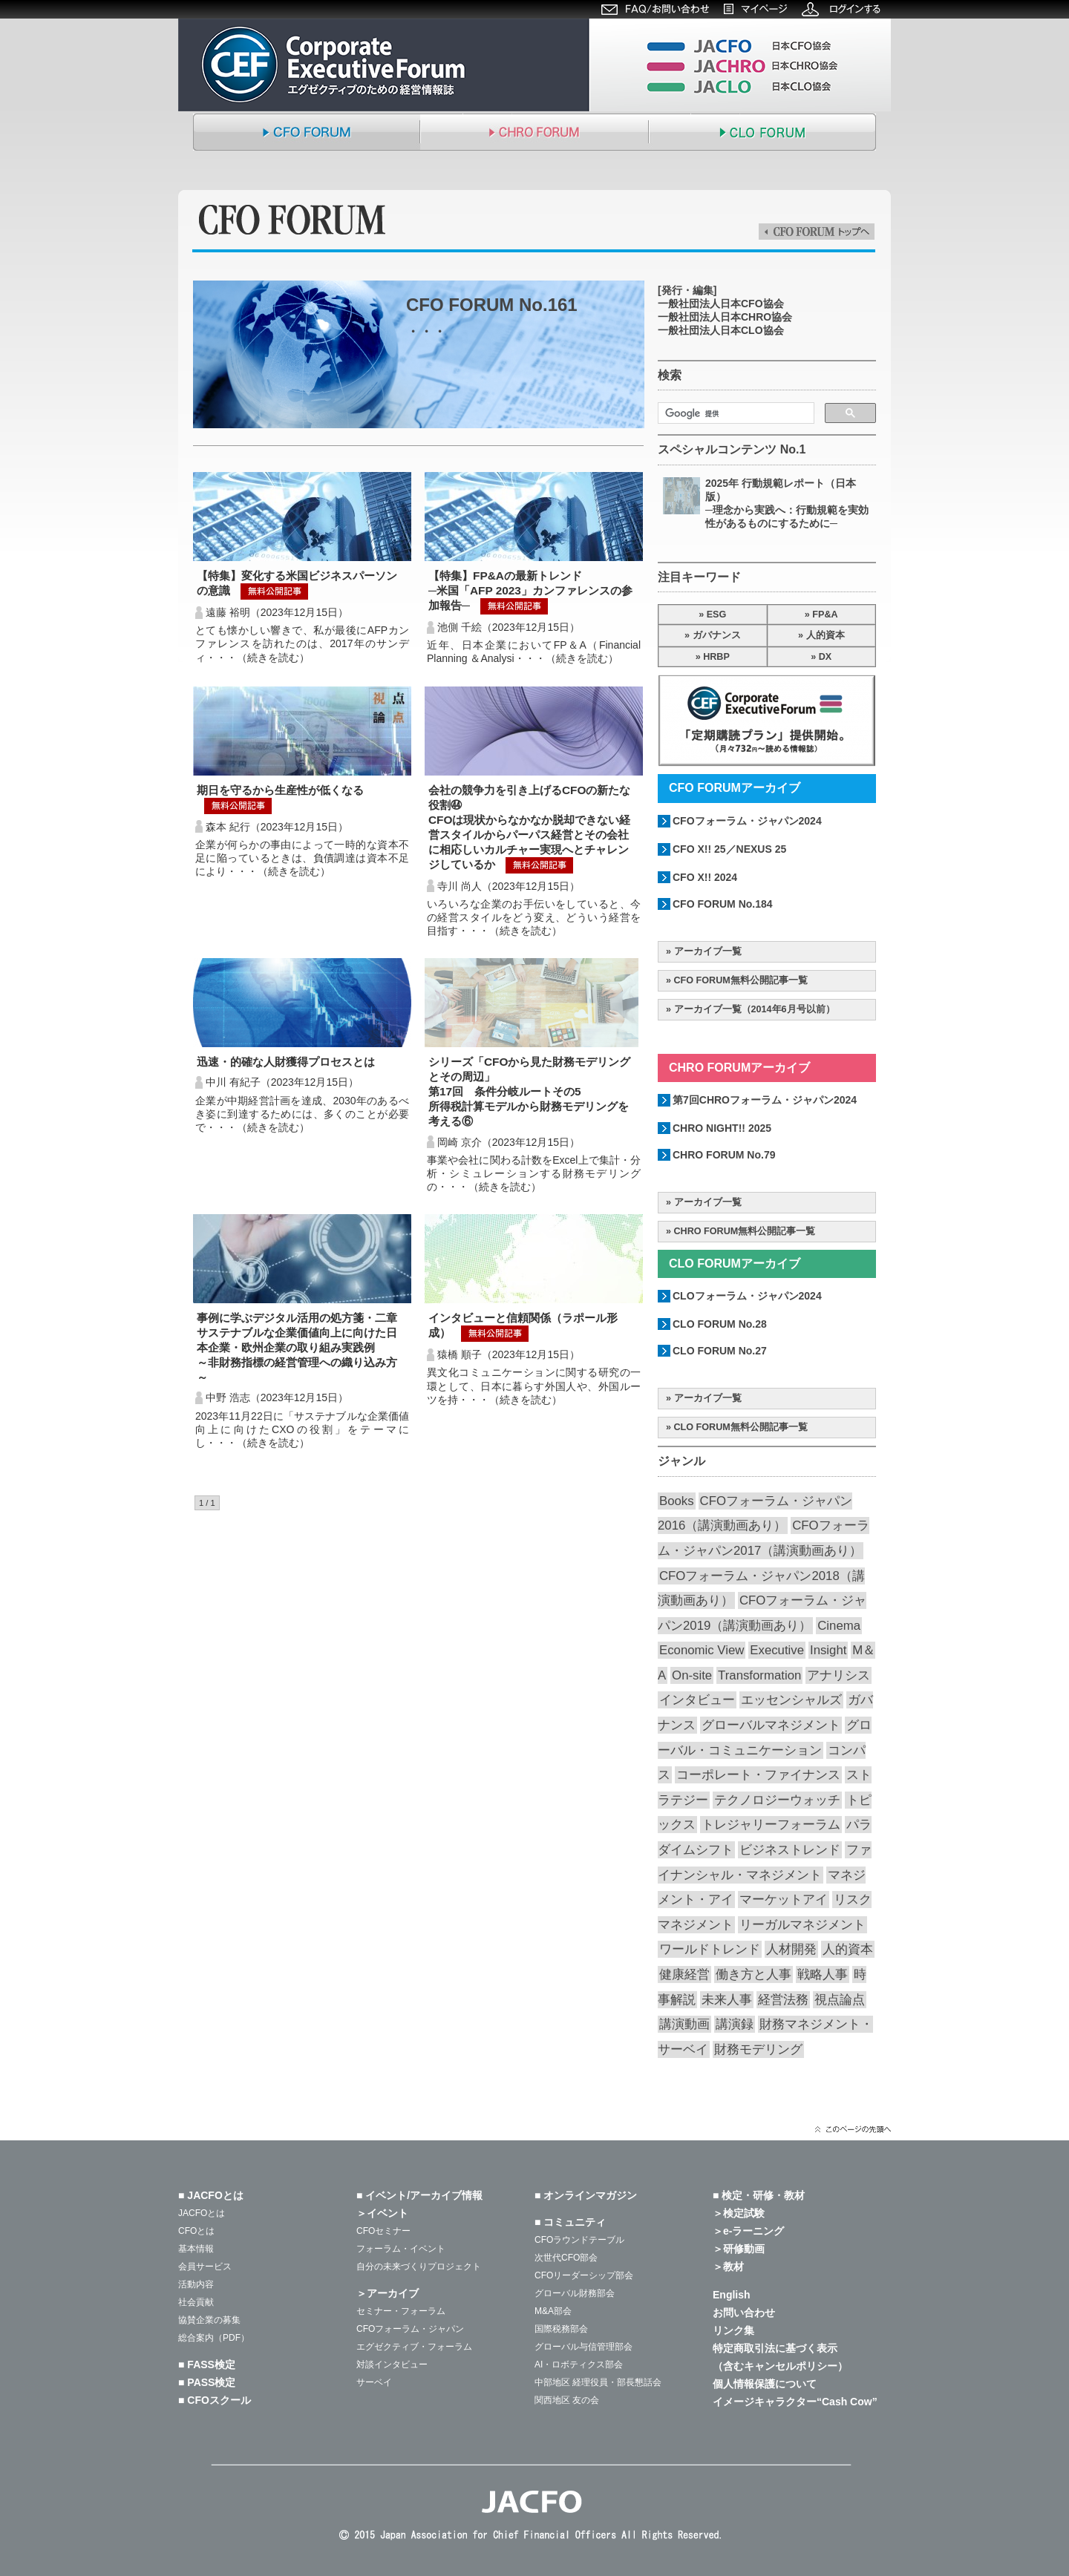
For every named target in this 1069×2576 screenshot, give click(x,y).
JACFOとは (201, 2213)
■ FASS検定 (206, 2364)
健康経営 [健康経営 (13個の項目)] (684, 1974)
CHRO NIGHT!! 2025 (722, 1128)
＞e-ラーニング (748, 2231)
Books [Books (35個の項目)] (676, 1501)
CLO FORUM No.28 (720, 1324)
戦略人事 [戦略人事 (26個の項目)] (822, 1974)
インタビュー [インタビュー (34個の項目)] (697, 1700)
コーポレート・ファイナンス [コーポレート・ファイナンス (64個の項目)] (758, 1775)
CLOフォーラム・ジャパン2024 (747, 1296)
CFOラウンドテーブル (579, 2240)
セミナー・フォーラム (400, 2311)
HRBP (716, 657)
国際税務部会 (561, 2329)
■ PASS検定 (206, 2382)
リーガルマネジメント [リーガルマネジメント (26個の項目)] (802, 1925)
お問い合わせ (744, 2312)
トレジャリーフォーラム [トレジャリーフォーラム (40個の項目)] (771, 1825)
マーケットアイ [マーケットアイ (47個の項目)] (783, 1899)
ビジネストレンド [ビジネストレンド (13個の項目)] (789, 1850)
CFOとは (196, 2231)
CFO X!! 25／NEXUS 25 (729, 849)
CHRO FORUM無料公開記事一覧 (745, 1231)
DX (825, 657)
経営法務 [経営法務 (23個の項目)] (783, 2000)
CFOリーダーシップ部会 (583, 2275)
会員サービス (205, 2266)
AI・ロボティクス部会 (578, 2364)
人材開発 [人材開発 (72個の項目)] (791, 1949)
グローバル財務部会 (574, 2293)
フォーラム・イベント (400, 2249)
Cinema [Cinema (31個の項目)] (838, 1626)
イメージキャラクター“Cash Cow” (795, 2402)
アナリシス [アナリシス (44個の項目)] (838, 1675)
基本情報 (196, 2249)
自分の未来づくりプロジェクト (418, 2266)
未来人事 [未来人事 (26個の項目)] (727, 2000)
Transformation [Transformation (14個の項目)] (759, 1675)
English (732, 2295)
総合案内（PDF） (213, 2338)
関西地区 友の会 (566, 2400)
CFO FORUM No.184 (723, 904)
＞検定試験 (739, 2213)
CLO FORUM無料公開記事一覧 (741, 1427)
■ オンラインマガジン (585, 2195)
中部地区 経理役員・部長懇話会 (597, 2382)
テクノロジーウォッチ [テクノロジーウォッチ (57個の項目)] (777, 1800)
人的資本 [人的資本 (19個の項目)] (848, 1949)
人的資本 (825, 635)
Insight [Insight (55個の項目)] (828, 1650)
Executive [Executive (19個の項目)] (777, 1650)
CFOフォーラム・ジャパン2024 (747, 821)
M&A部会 (553, 2311)
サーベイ (374, 2382)
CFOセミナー (383, 2231)
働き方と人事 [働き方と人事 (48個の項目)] (753, 1974)
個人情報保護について (765, 2384)
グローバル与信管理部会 (583, 2346)
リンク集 (733, 2330)
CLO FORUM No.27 (720, 1351)
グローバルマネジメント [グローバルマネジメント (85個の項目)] (771, 1725)
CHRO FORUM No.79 (724, 1155)
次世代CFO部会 (566, 2257)
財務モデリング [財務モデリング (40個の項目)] (758, 2049)
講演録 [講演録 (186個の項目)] (734, 2024)
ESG (717, 614)
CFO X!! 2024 (705, 877)
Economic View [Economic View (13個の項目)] (701, 1650)
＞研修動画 (739, 2249)
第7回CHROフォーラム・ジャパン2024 (765, 1100)
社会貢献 (196, 2302)
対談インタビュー (392, 2364)
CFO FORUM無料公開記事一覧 (741, 980)
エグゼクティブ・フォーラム (414, 2346)
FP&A (824, 614)
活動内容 (196, 2284)
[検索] (734, 413)
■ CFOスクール (214, 2400)
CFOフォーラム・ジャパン (410, 2329)
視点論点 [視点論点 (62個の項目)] (839, 2000)
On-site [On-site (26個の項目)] (692, 1675)
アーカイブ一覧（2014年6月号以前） (754, 1009)
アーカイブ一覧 (708, 951)
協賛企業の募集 (209, 2320)
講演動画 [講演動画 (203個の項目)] (684, 2024)
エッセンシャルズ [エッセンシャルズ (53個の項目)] (791, 1700)
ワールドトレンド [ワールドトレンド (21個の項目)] (709, 1949)
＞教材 (728, 2266)
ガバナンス (717, 635)
